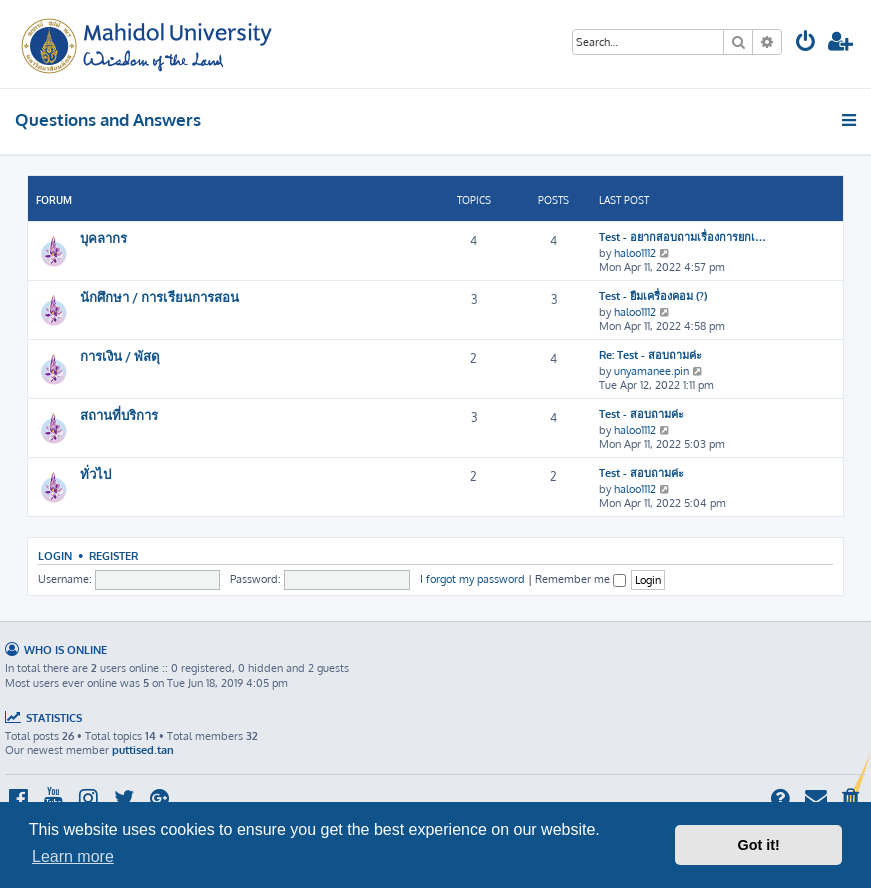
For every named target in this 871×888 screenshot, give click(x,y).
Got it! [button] (759, 845)
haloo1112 (635, 253)
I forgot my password (472, 579)
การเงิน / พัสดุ (120, 355)
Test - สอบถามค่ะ (641, 414)
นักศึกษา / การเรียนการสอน (159, 296)
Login (55, 555)
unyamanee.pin (651, 371)
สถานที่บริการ (119, 414)
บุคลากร (103, 237)
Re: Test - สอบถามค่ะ (650, 355)
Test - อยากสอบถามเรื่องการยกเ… (682, 237)
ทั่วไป (95, 473)
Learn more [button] (73, 856)
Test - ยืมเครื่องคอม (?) (653, 296)
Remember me (580, 579)
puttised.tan (143, 750)
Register (113, 555)
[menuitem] (806, 43)
